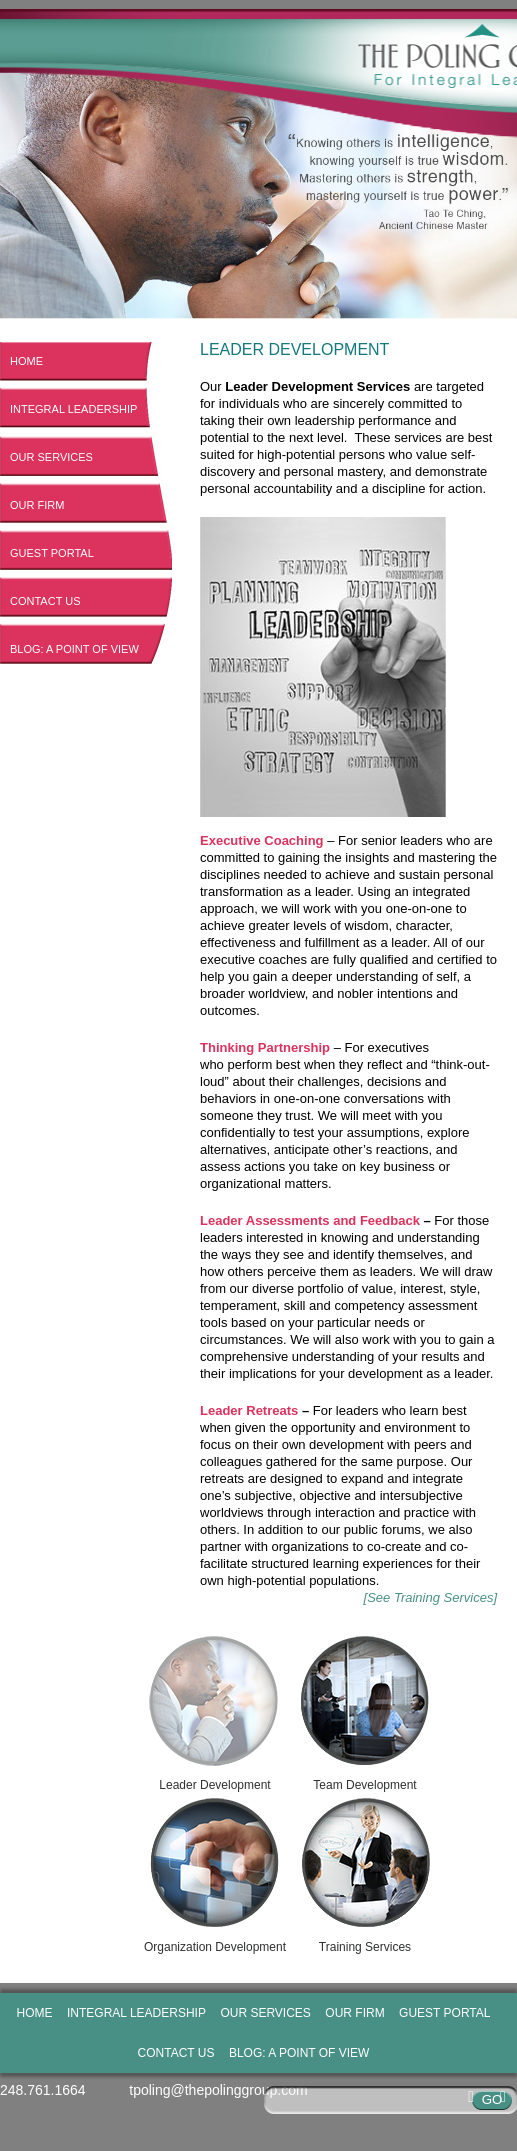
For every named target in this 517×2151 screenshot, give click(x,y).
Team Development (365, 1710)
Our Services (51, 457)
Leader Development (215, 1710)
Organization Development (215, 1872)
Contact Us (45, 601)
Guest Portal (52, 553)
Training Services (365, 1872)
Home (26, 361)
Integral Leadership (73, 409)
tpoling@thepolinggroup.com (218, 2090)
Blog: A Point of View (74, 649)
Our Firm (37, 505)
